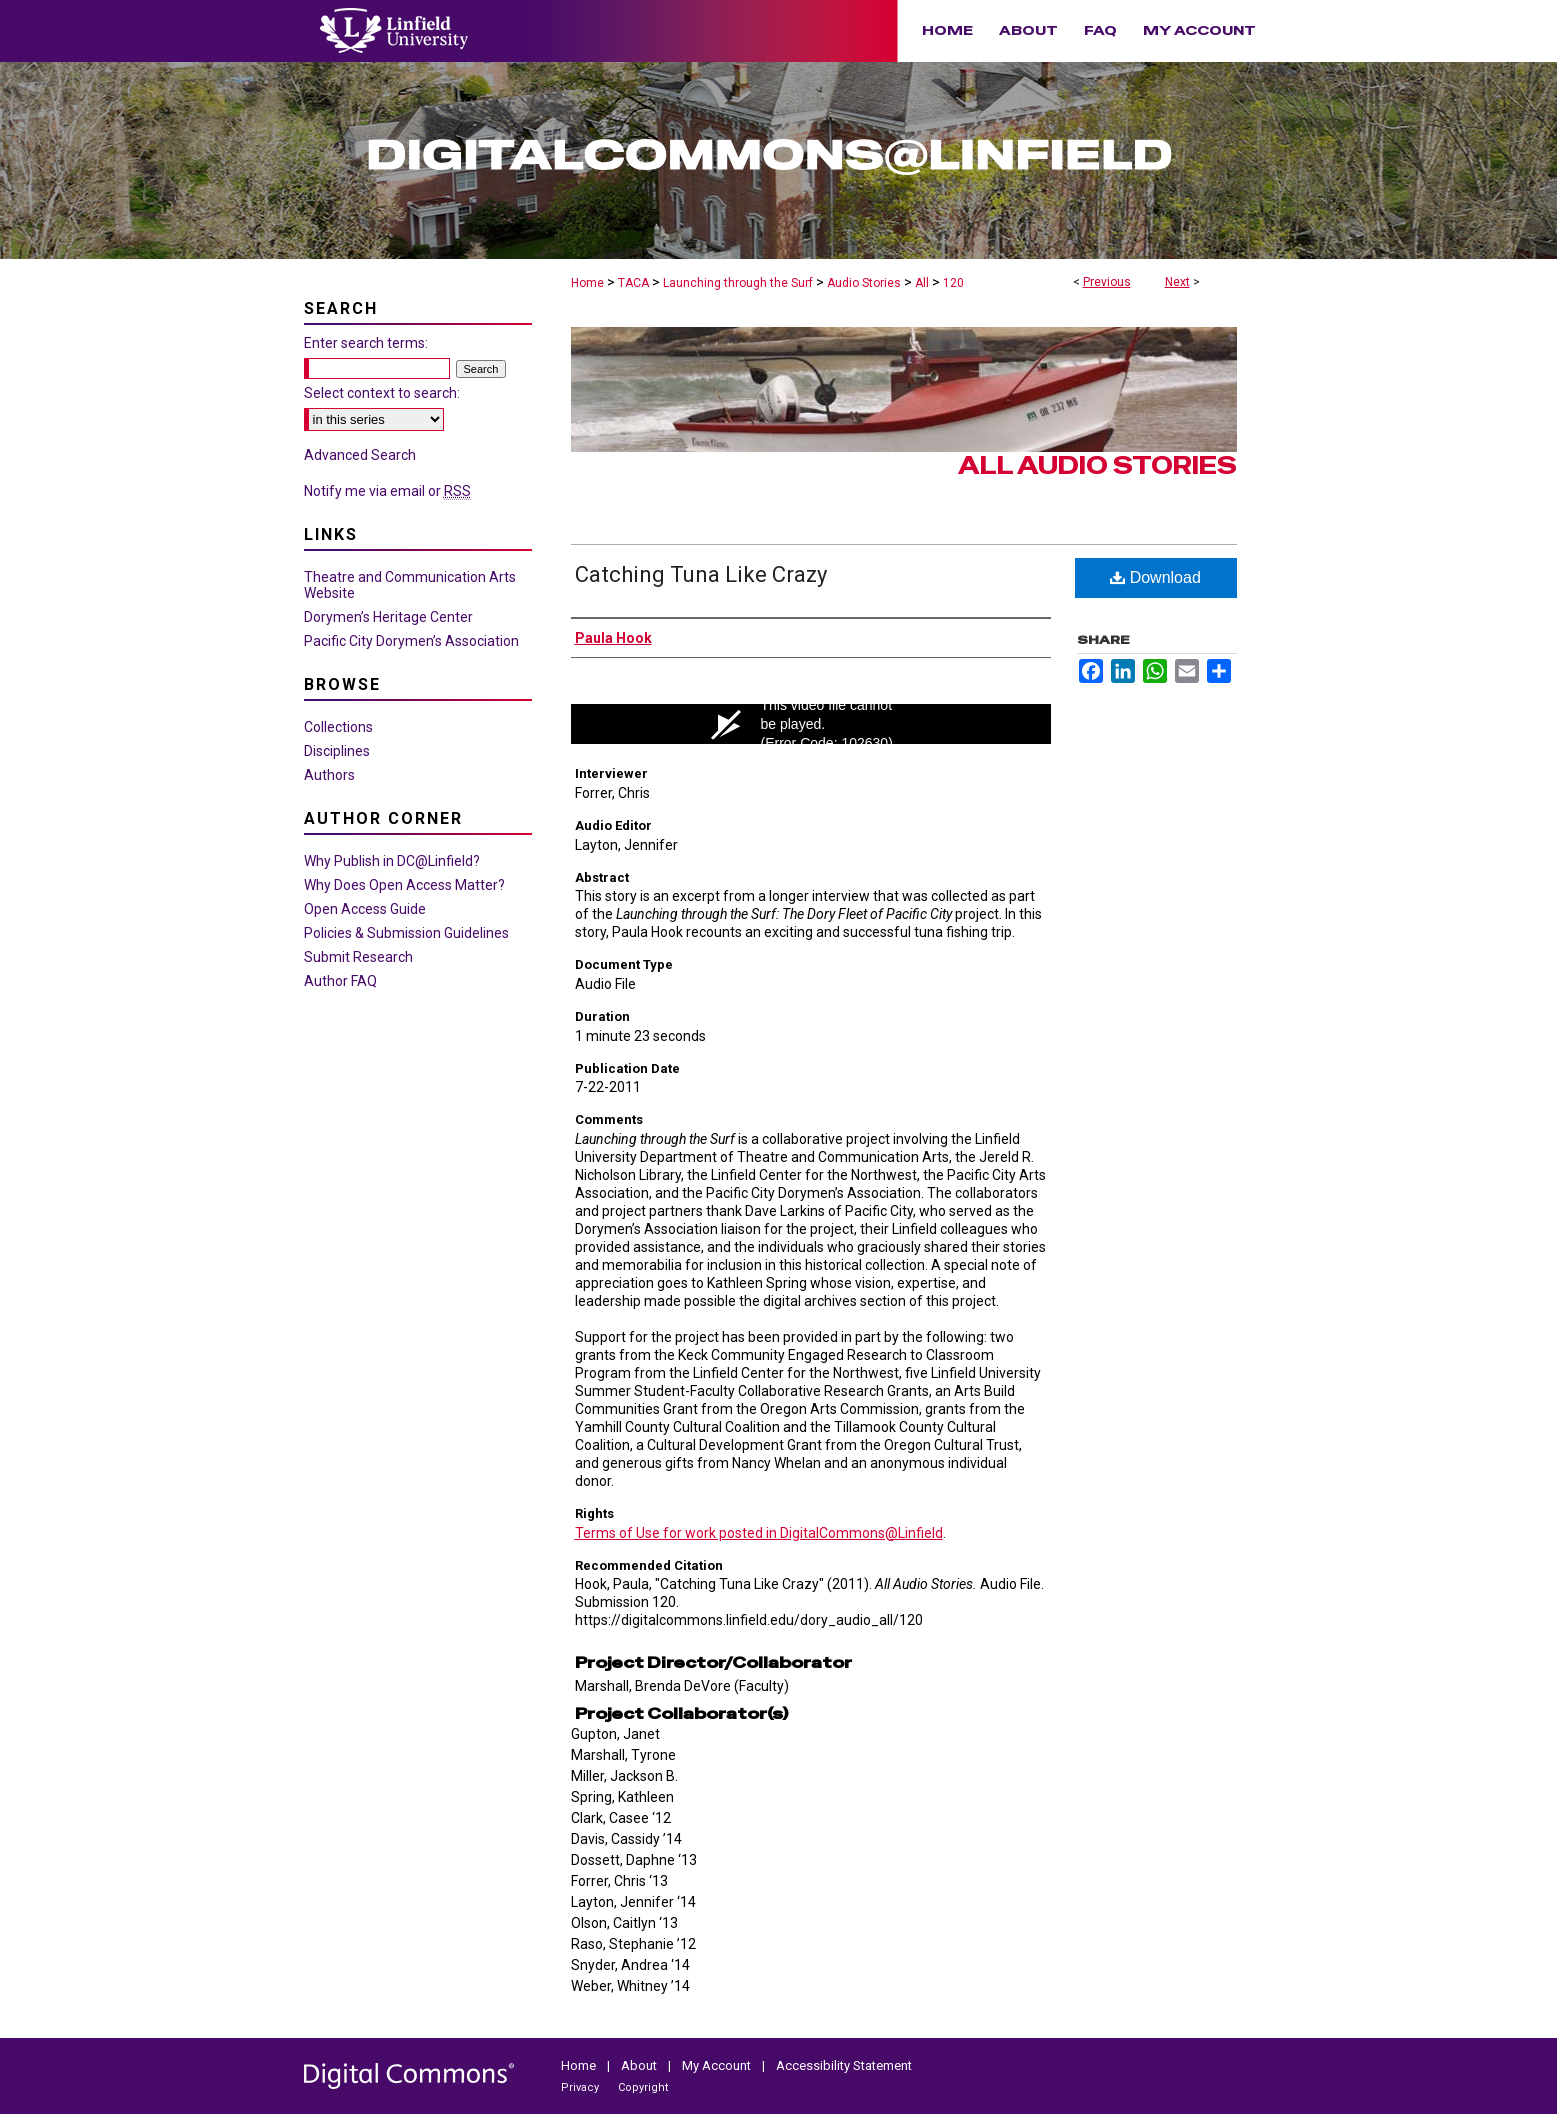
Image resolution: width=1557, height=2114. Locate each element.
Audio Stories (864, 283)
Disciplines (337, 751)
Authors (329, 775)
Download (1155, 577)
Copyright (643, 2087)
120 (953, 283)
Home (587, 283)
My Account (718, 2065)
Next (1177, 282)
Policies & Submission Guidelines (406, 933)
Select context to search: (382, 393)
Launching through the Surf (738, 283)
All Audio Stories (1097, 465)
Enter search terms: (366, 343)
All (922, 283)
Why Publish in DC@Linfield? (392, 861)
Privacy (581, 2087)
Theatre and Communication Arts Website (410, 585)
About (640, 2065)
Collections (338, 727)
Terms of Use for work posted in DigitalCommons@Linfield (759, 1533)
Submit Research (358, 957)
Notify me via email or (387, 491)
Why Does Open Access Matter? (404, 885)
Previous (1107, 282)
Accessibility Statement (844, 2065)
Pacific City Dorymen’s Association (411, 641)
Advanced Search (360, 455)
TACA (633, 283)
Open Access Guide (365, 909)
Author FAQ (340, 981)
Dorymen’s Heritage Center (388, 617)
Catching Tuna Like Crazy (701, 574)
